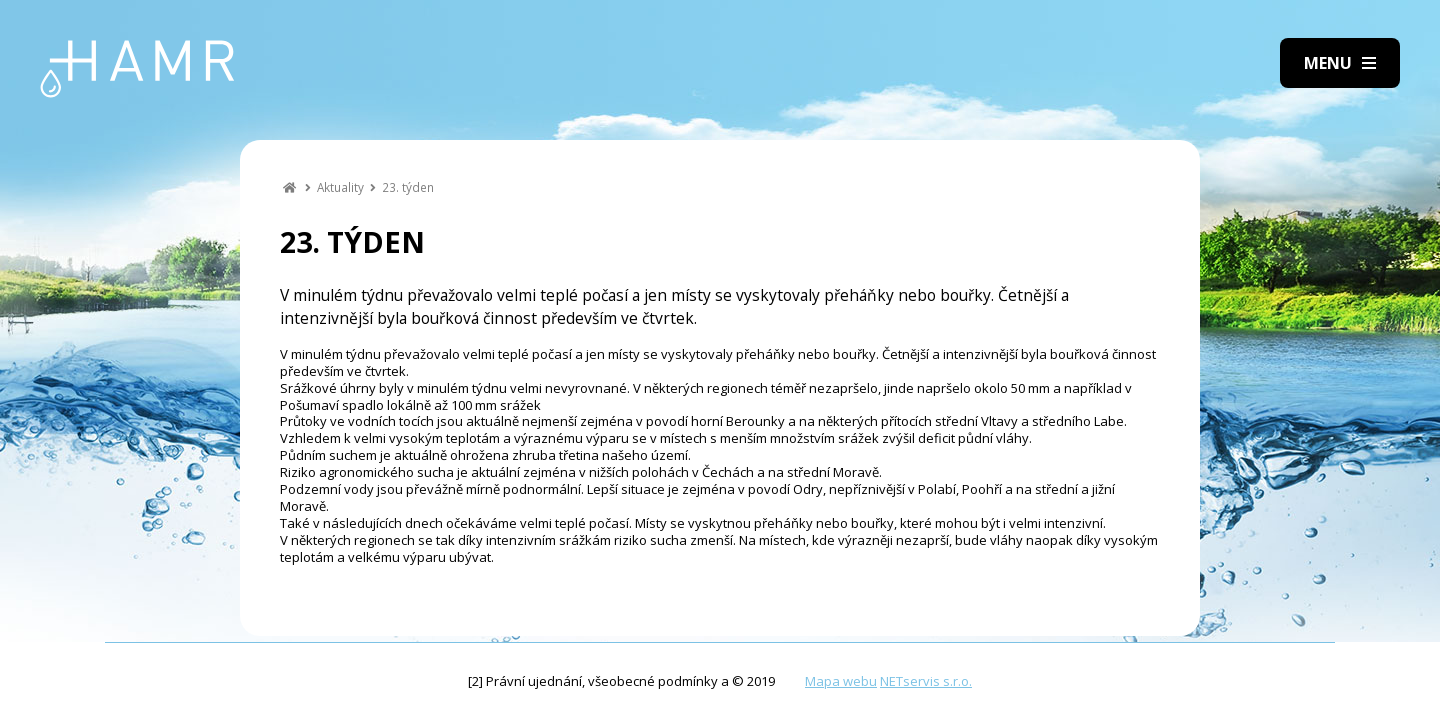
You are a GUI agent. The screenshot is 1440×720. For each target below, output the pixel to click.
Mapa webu (841, 681)
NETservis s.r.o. (926, 681)
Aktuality (340, 187)
